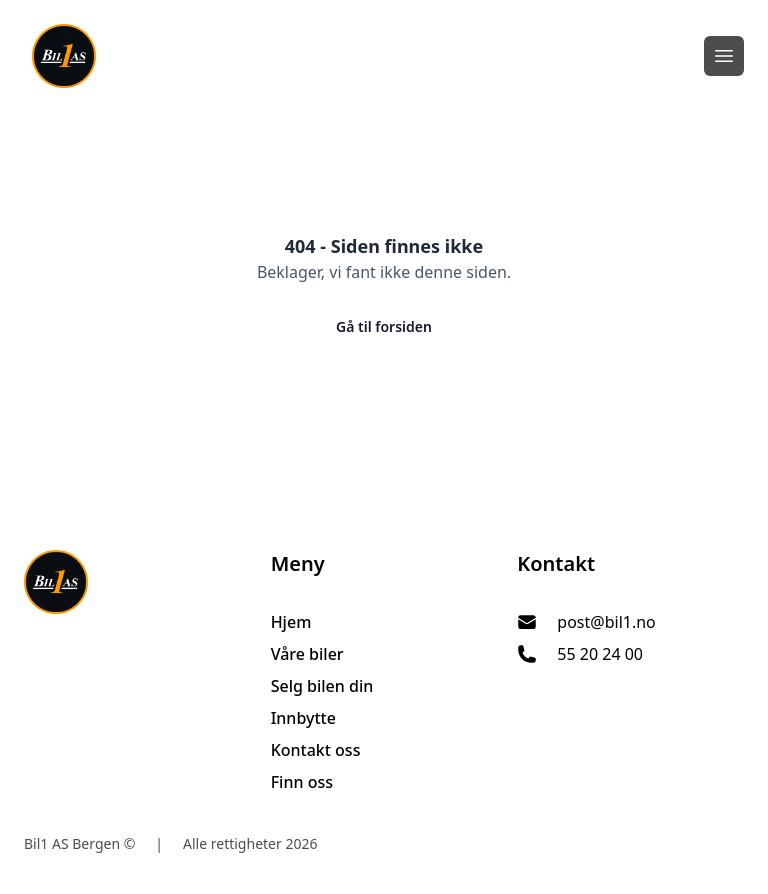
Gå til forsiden (384, 326)
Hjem (291, 622)
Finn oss (302, 782)
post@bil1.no (606, 622)
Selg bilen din (322, 686)
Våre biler (307, 654)
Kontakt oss (316, 750)
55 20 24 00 (600, 654)
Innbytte (303, 718)
